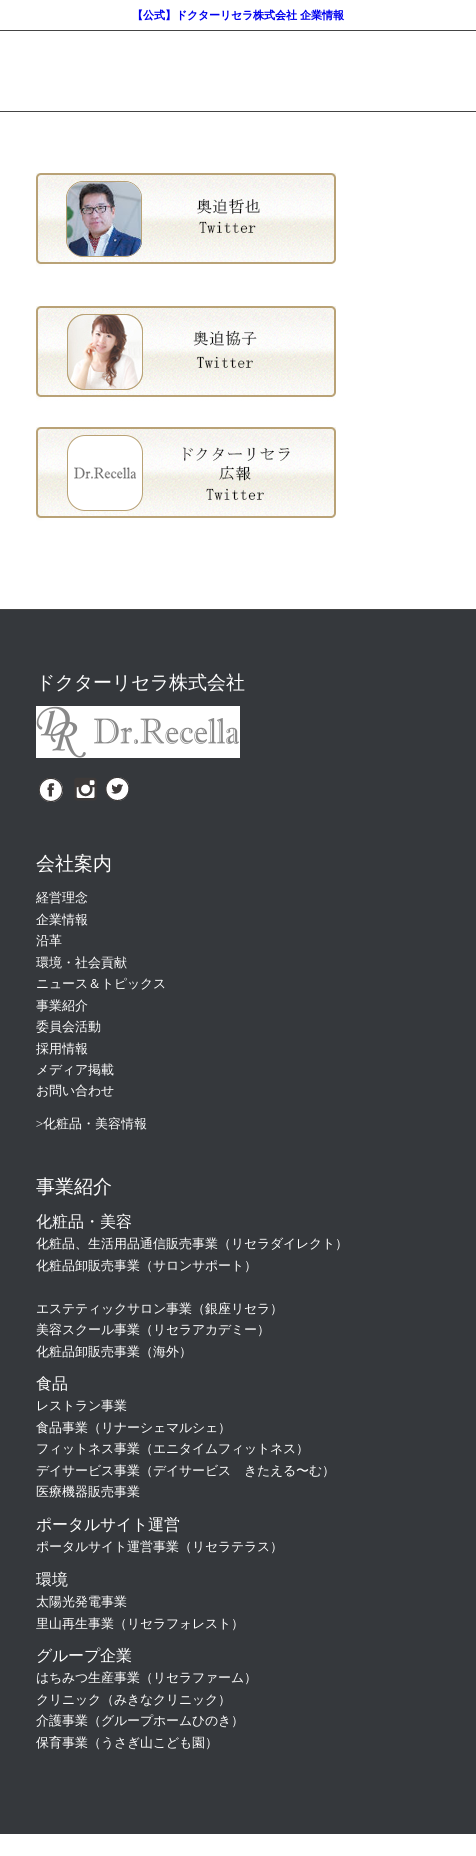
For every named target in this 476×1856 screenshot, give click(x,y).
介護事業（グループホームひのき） (140, 1720)
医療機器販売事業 (88, 1491)
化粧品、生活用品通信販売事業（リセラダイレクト (185, 1243)
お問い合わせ (75, 1090)
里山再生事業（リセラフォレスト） (140, 1623)
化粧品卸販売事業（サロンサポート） (146, 1265)
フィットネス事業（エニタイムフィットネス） (172, 1448)
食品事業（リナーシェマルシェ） (133, 1427)
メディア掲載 (75, 1069)
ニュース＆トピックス (101, 983)
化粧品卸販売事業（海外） (114, 1351)
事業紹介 (62, 1005)
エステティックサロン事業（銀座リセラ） (159, 1308)
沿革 (49, 940)
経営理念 (62, 897)
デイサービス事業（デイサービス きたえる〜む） (185, 1470)
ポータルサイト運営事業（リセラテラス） (159, 1546)
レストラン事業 (81, 1405)
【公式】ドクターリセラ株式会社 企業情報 (238, 15)
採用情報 (62, 1048)
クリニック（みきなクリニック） (133, 1699)
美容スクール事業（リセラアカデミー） (153, 1329)
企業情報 (62, 919)
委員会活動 (68, 1026)
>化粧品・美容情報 (92, 1123)
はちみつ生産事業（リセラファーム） (146, 1677)
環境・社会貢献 (81, 962)
